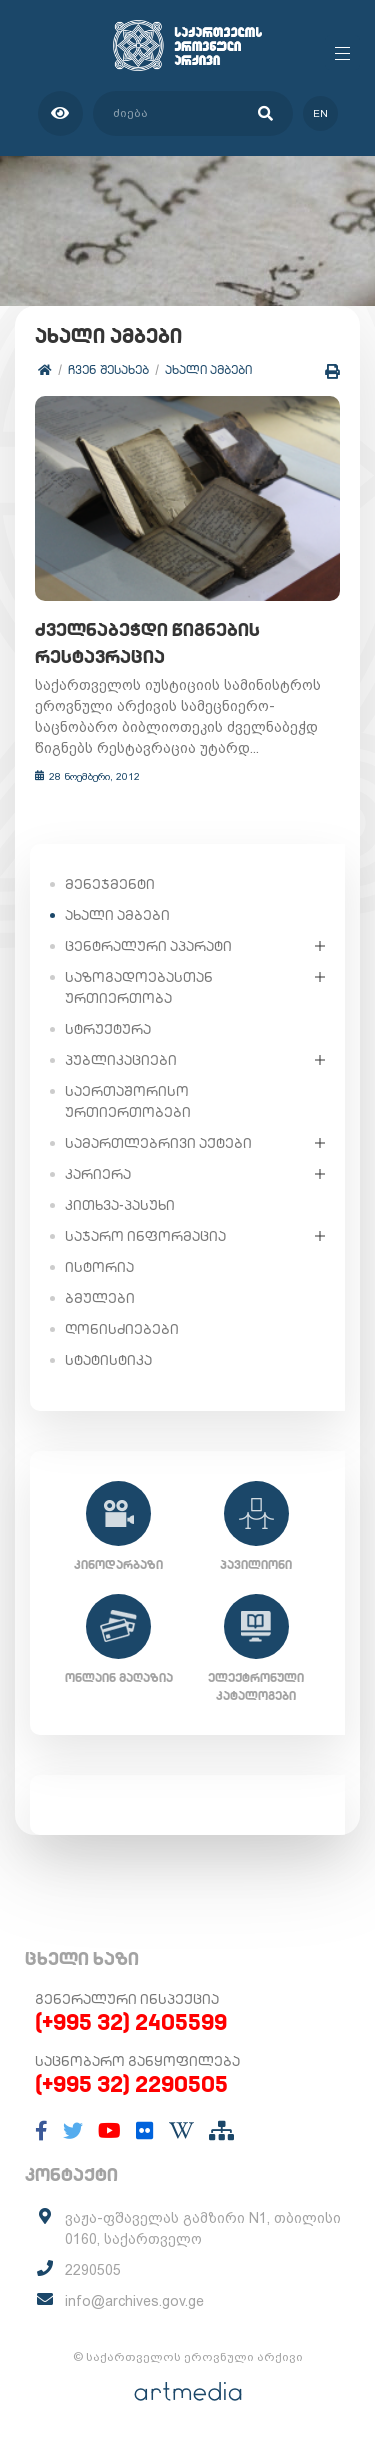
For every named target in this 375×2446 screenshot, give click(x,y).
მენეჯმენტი (110, 884)
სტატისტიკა (108, 1360)
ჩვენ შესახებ (108, 369)
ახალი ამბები (208, 369)
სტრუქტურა (108, 1029)
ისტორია (99, 1267)
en (320, 113)
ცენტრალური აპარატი (148, 946)
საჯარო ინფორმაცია (145, 1236)
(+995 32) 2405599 (131, 2022)
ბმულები (100, 1298)
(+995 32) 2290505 (131, 2084)
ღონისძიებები (122, 1329)
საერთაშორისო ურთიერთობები (128, 1101)
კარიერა (98, 1174)
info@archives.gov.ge (134, 2301)
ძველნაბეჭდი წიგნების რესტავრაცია (147, 643)
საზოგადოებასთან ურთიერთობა (139, 987)
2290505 (93, 2270)
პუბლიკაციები (121, 1060)
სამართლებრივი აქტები (158, 1143)
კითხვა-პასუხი (120, 1205)
